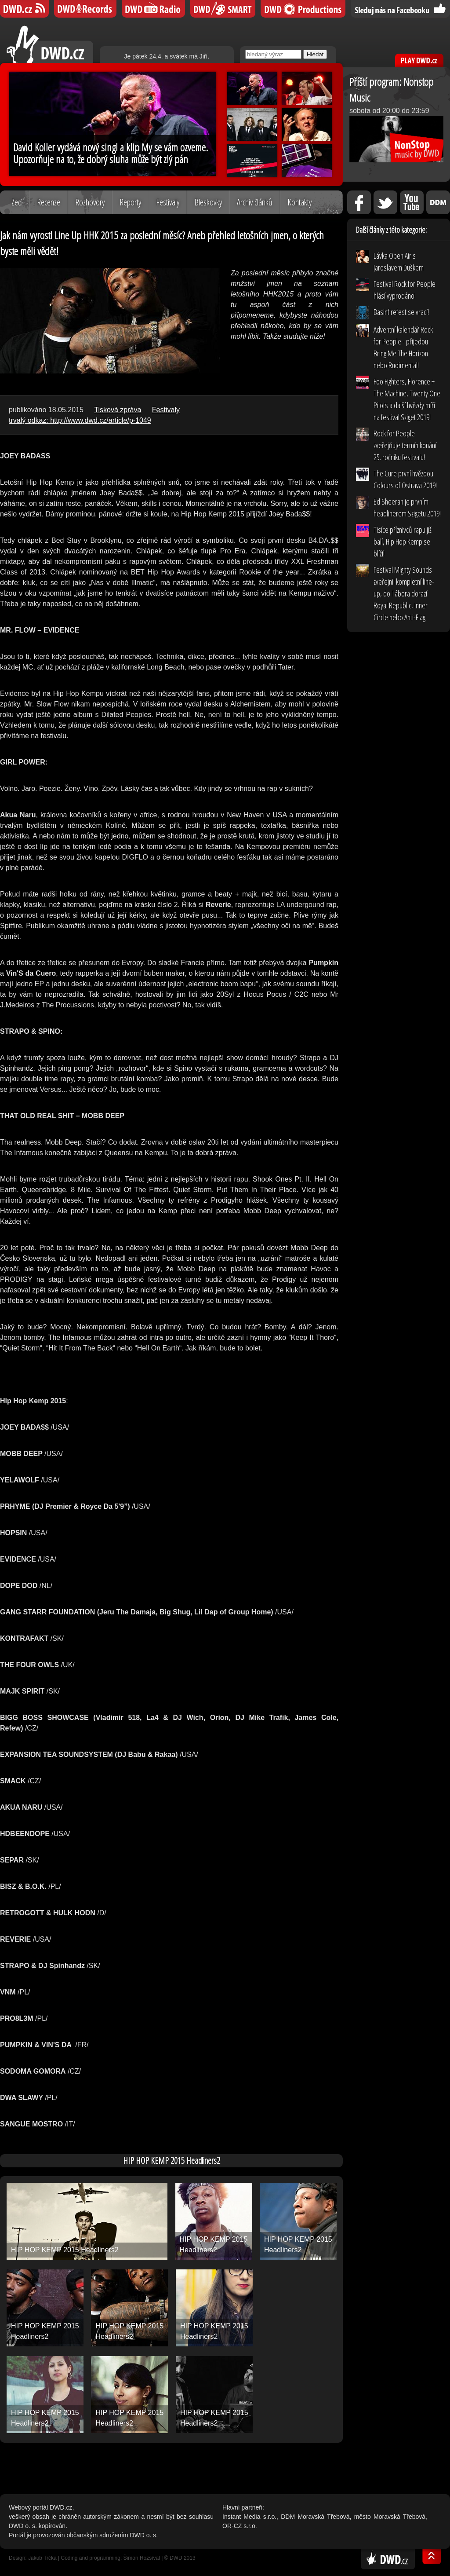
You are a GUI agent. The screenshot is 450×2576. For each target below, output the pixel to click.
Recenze (48, 202)
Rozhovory (90, 202)
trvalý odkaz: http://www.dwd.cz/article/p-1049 (80, 420)
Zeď (16, 202)
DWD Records (85, 9)
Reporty (130, 202)
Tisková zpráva (117, 409)
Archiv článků (254, 202)
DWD (24, 9)
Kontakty (299, 202)
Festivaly (167, 202)
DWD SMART (222, 9)
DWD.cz (50, 44)
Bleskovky (208, 202)
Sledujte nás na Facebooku (400, 9)
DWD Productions (303, 9)
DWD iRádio (153, 9)
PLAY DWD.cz (419, 60)
